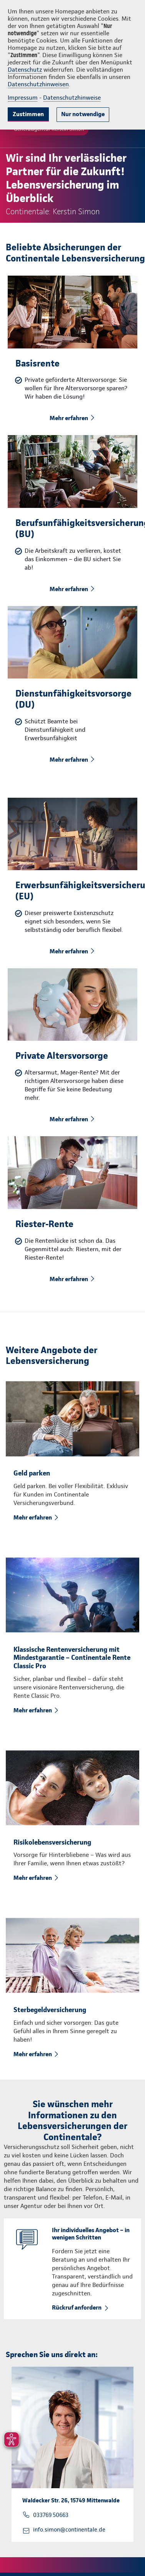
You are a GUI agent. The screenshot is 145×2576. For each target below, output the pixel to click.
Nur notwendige (83, 114)
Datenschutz (25, 69)
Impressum (23, 97)
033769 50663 (50, 2515)
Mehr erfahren (69, 418)
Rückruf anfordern (77, 2307)
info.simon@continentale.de (69, 2529)
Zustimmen (28, 114)
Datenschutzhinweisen (38, 84)
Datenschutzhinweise (72, 97)
